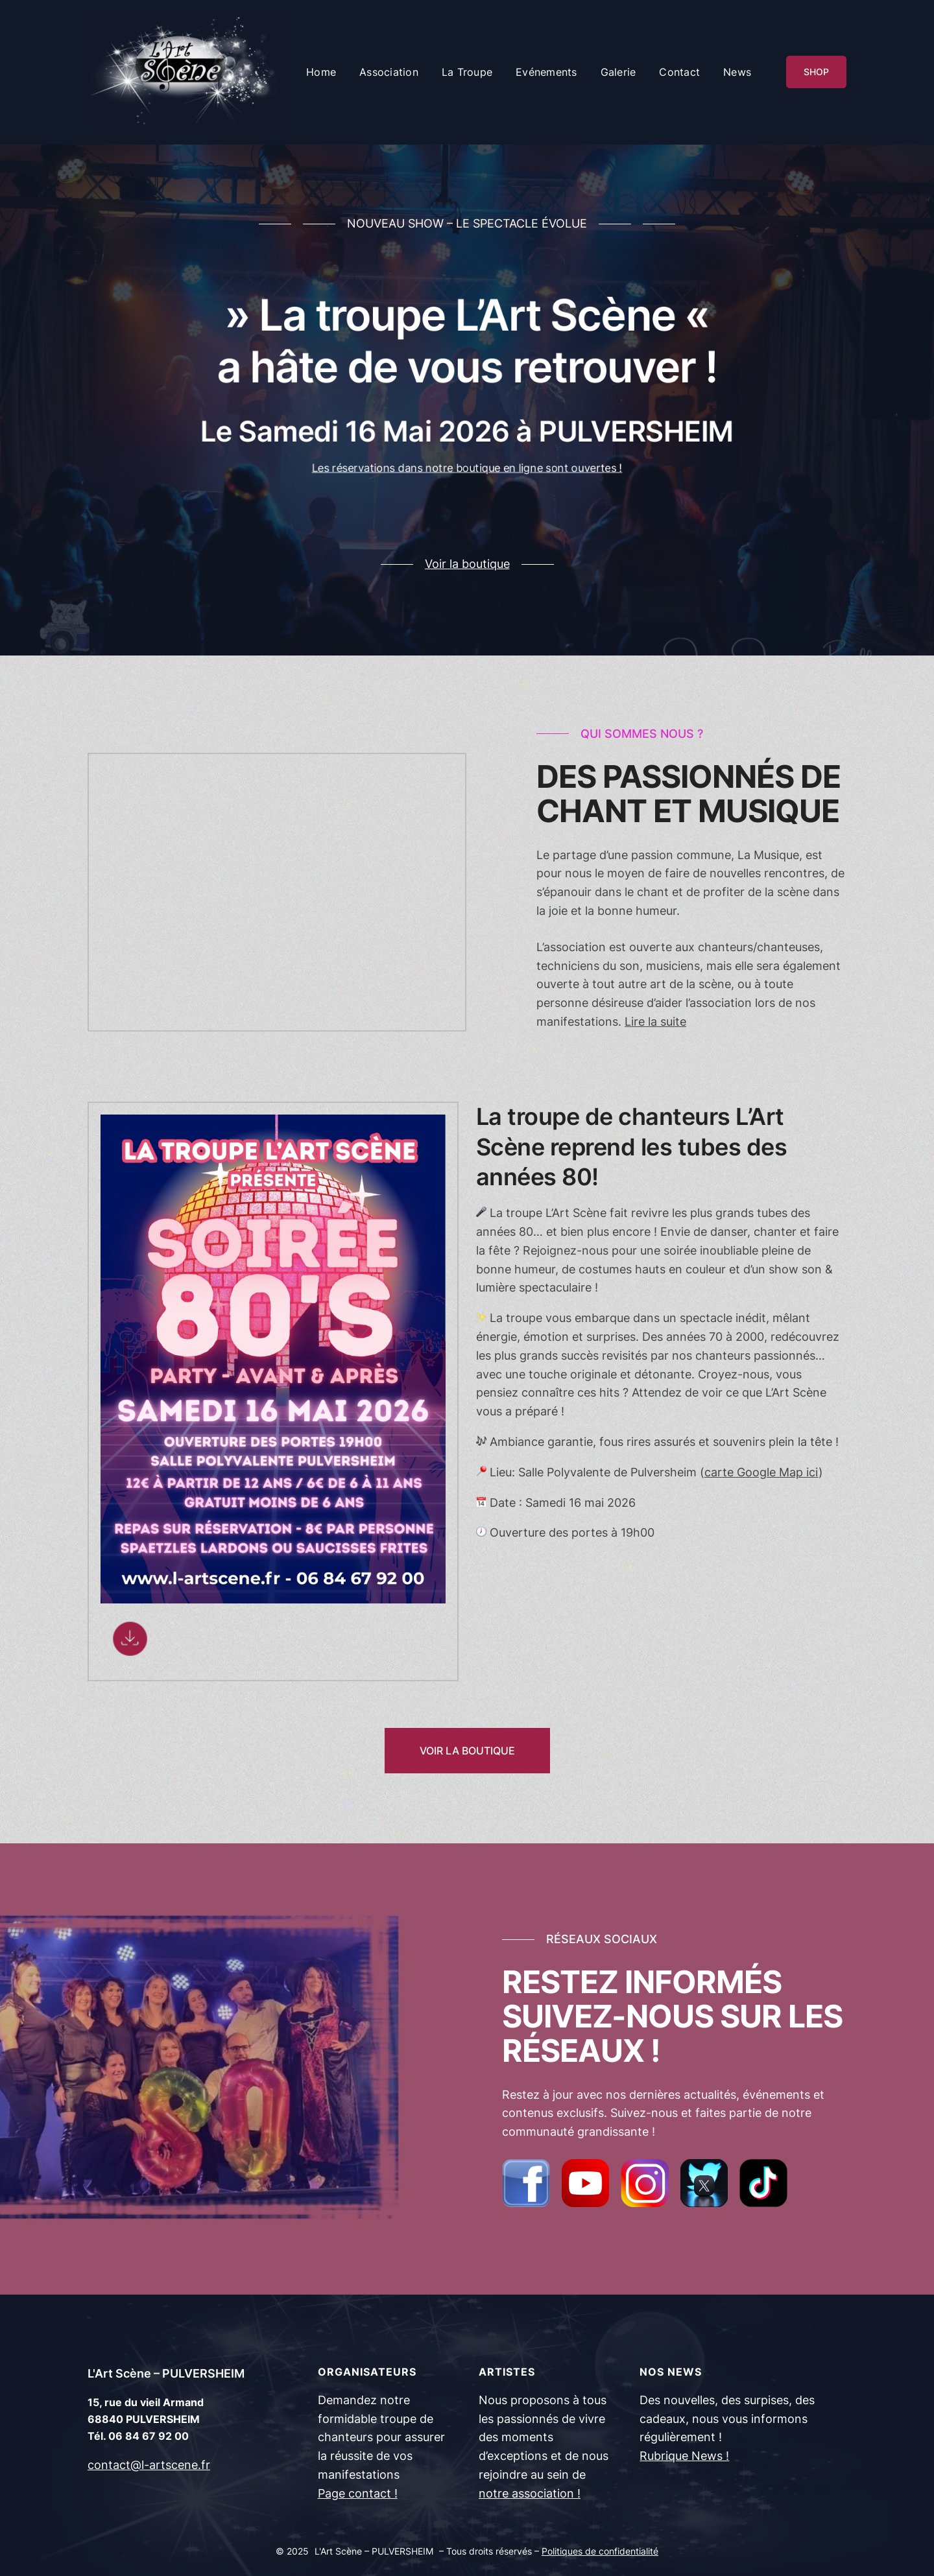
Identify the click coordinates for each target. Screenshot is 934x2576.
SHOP (816, 71)
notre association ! (530, 2493)
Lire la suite (655, 1021)
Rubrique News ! (684, 2456)
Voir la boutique (467, 564)
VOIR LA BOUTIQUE (467, 1750)
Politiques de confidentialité (600, 2551)
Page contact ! (358, 2493)
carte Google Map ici (761, 1472)
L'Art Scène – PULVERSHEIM (166, 2373)
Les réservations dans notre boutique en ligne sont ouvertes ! (467, 478)
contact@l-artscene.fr (149, 2465)
